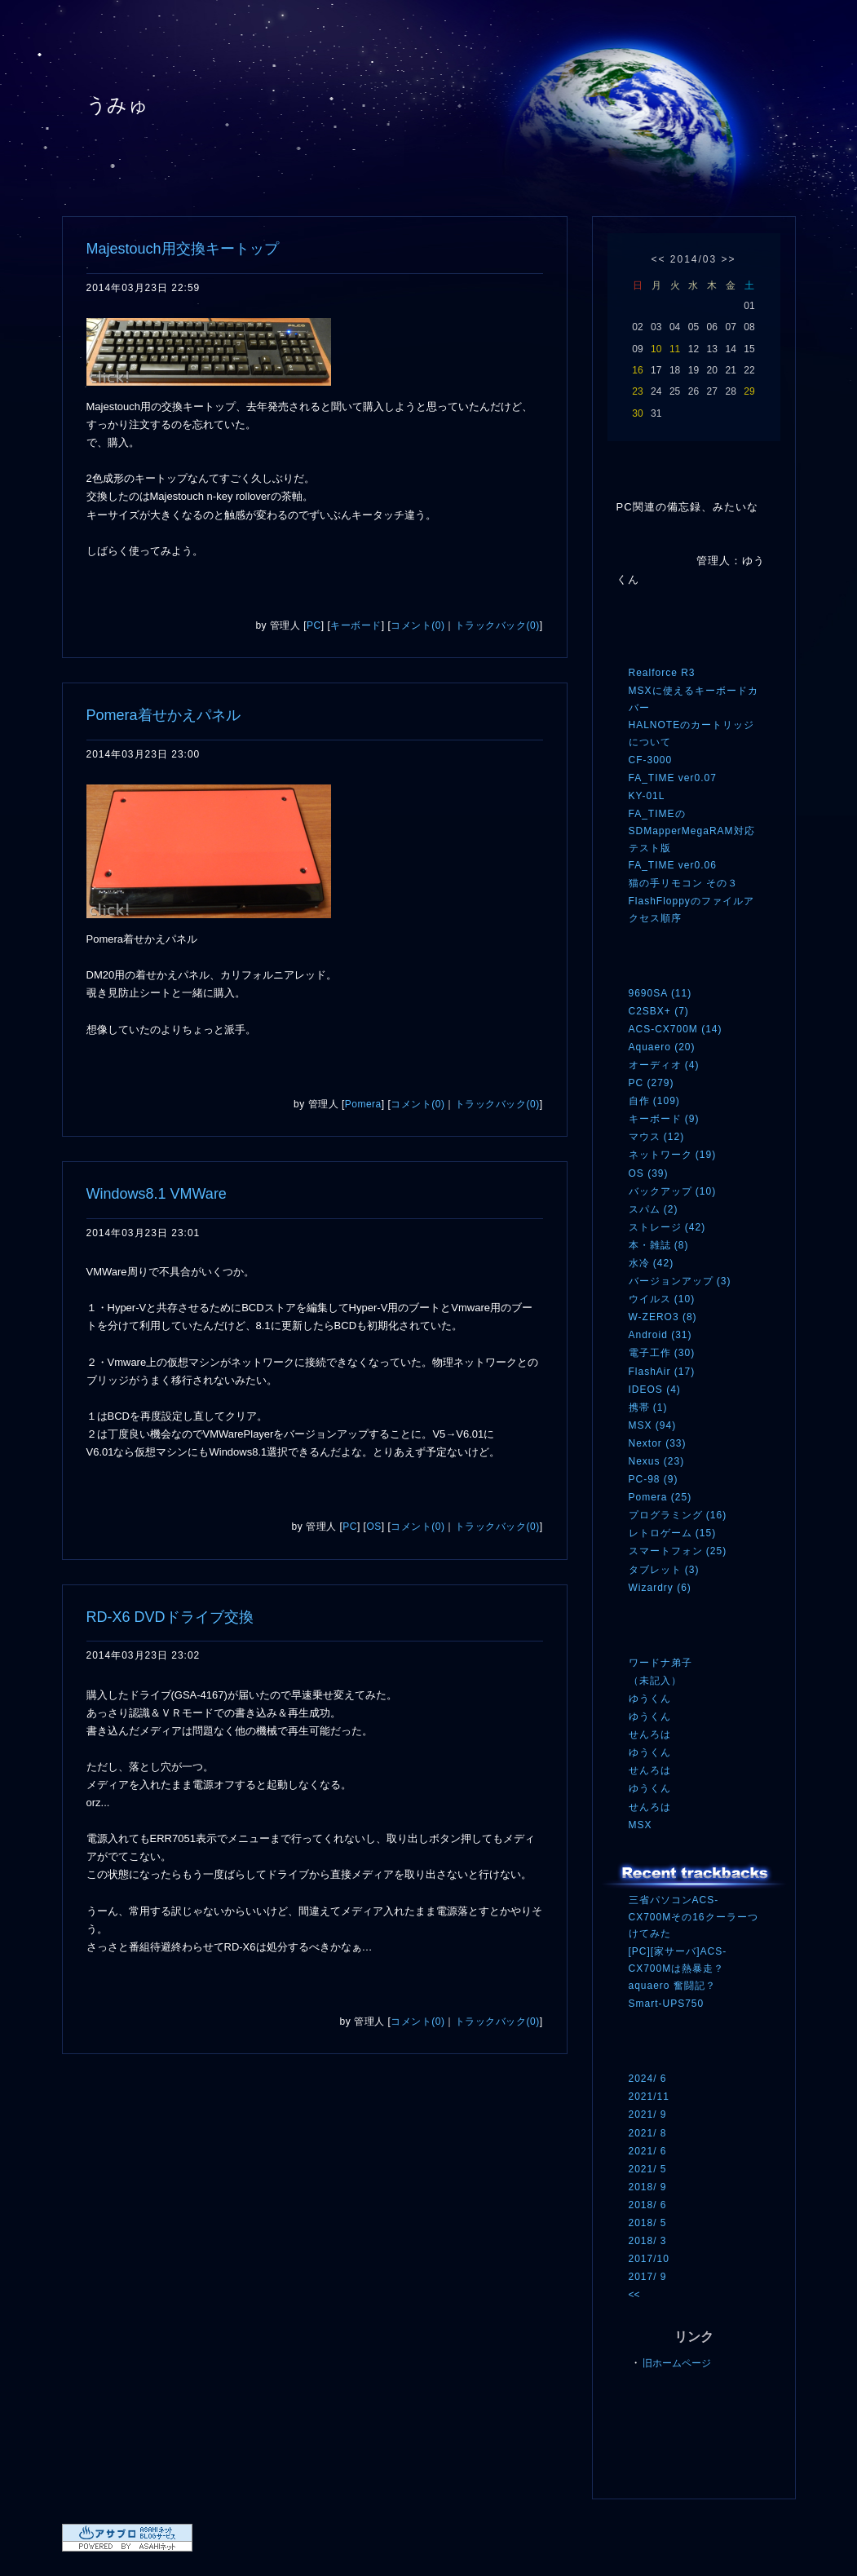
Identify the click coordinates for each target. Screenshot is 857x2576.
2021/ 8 (648, 2133)
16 (637, 370)
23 (637, 391)
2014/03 (693, 259)
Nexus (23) (657, 1461)
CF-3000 (651, 760)
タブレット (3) (664, 1569)
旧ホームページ (677, 2363)
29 (749, 391)
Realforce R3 (662, 672)
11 (674, 349)
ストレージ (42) (667, 1227)
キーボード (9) (664, 1119)
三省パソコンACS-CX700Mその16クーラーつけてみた (693, 1916)
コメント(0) (417, 625)
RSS (653, 2435)
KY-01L (647, 796)
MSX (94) (653, 1425)
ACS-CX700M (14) (675, 1029)
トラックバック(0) (497, 625)
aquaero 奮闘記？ (672, 1985)
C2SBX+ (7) (659, 1011)
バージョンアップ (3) (680, 1281)
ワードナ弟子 (660, 1662)
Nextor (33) (658, 1443)
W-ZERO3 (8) (663, 1317)
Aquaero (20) (662, 1047)
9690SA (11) (660, 993)
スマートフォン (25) (678, 1551)
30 (637, 413)
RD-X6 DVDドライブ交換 (170, 1617)
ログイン (659, 2467)
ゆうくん (650, 1698)
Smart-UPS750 (667, 2003)
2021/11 (649, 2096)
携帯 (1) (648, 1407)
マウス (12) (657, 1136)
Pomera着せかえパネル (163, 715)
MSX (640, 1825)
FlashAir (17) (662, 1371)
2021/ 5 (648, 2169)
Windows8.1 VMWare (156, 1194)
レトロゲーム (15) (673, 1533)
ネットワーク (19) (673, 1154)
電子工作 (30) (662, 1353)
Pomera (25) (660, 1497)
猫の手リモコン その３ (683, 883)
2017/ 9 (648, 2276)
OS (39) (649, 1173)
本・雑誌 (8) (659, 1245)
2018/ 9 (648, 2187)
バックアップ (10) (673, 1191)
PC (314, 625)
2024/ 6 (648, 2078)
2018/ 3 (648, 2241)
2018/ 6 (648, 2205)
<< (658, 259)
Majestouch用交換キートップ (182, 249)
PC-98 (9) (653, 1479)
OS (373, 1526)
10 (656, 349)
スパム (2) (653, 1209)
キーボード (356, 625)
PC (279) (651, 1083)
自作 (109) (654, 1101)
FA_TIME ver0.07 (673, 778)
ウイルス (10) (662, 1299)
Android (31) (660, 1335)
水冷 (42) (651, 1263)
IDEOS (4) (655, 1389)
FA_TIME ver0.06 (673, 865)
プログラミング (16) (678, 1515)
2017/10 (649, 2258)
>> (729, 259)
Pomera (363, 1104)
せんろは (650, 1734)
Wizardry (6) (660, 1587)
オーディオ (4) (664, 1065)
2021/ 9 (648, 2114)
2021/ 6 (648, 2151)
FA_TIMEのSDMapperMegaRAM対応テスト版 (692, 830)
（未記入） (655, 1680)
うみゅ (117, 105)
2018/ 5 (648, 2223)
